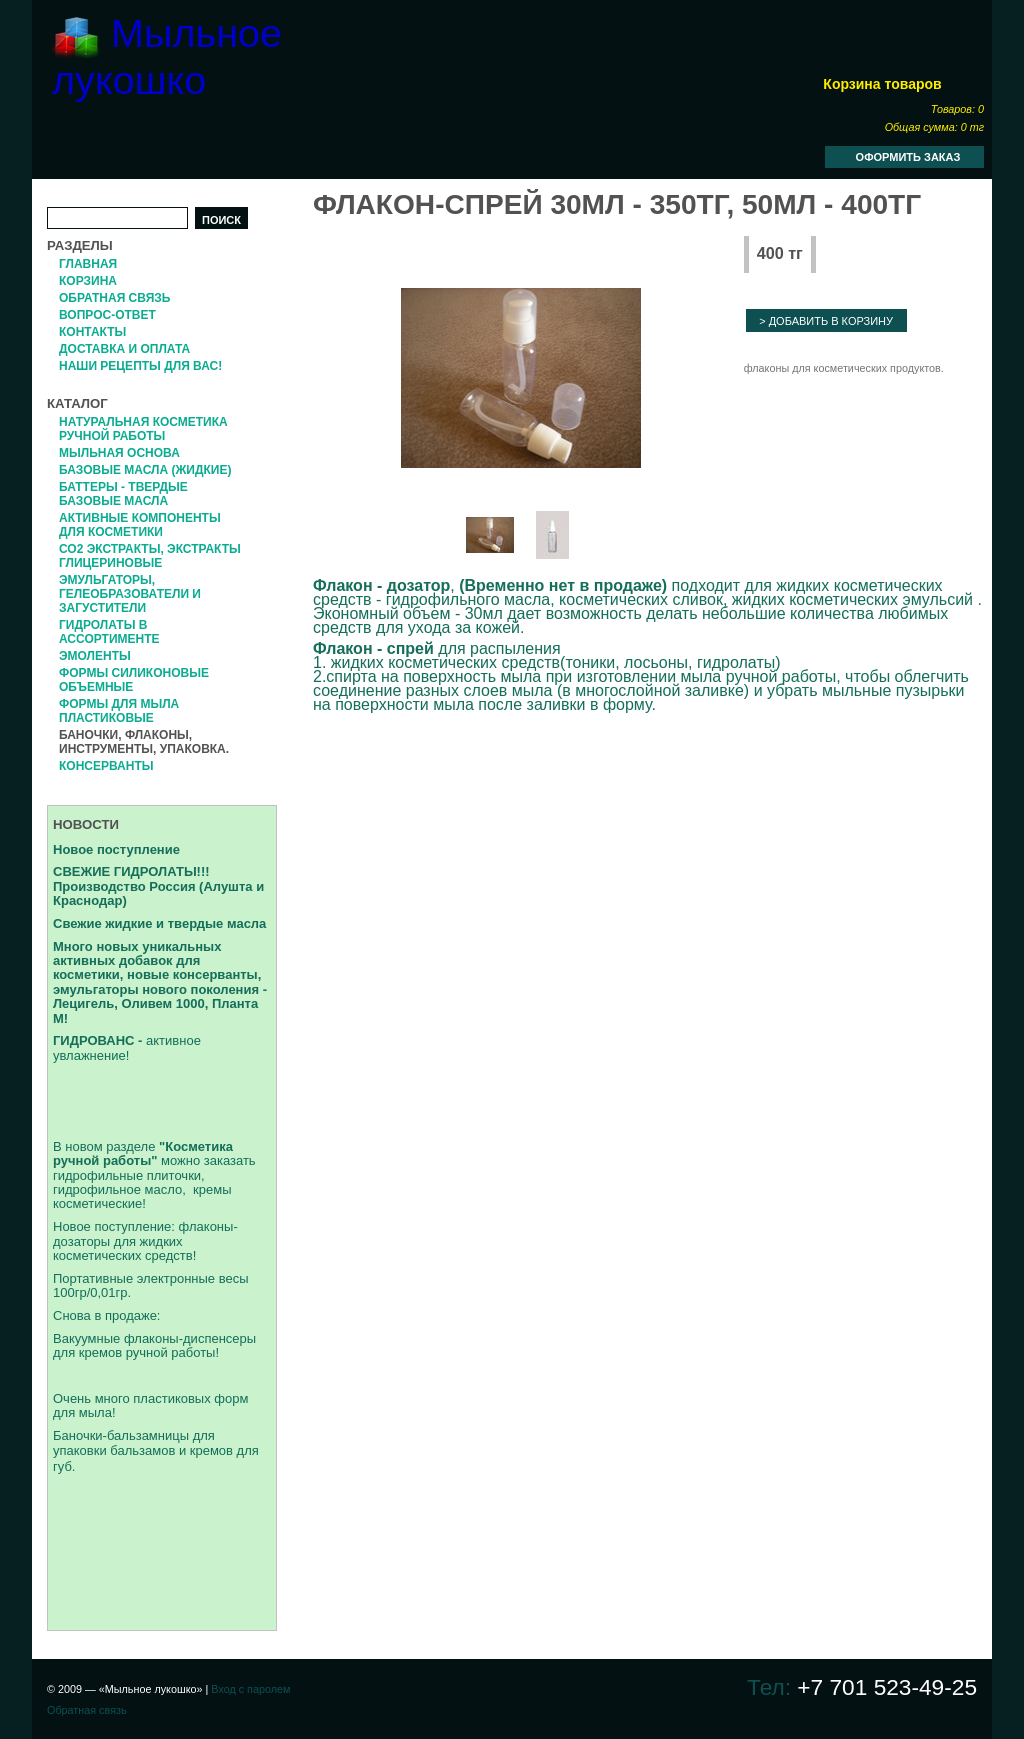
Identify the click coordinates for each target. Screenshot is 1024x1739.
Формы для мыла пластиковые (119, 711)
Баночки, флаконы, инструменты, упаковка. (144, 742)
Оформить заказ (908, 157)
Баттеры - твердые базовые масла (123, 494)
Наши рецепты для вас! (140, 366)
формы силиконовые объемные (134, 680)
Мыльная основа (119, 453)
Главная (88, 264)
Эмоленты (95, 656)
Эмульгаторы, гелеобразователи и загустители (130, 594)
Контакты (92, 332)
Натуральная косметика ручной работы (143, 429)
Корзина (88, 281)
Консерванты (106, 766)
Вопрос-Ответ (107, 315)
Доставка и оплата (124, 349)
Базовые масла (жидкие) (145, 470)
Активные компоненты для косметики (140, 525)
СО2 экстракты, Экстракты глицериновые (150, 556)
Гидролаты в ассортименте (109, 632)
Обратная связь (114, 298)
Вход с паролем (250, 1689)
